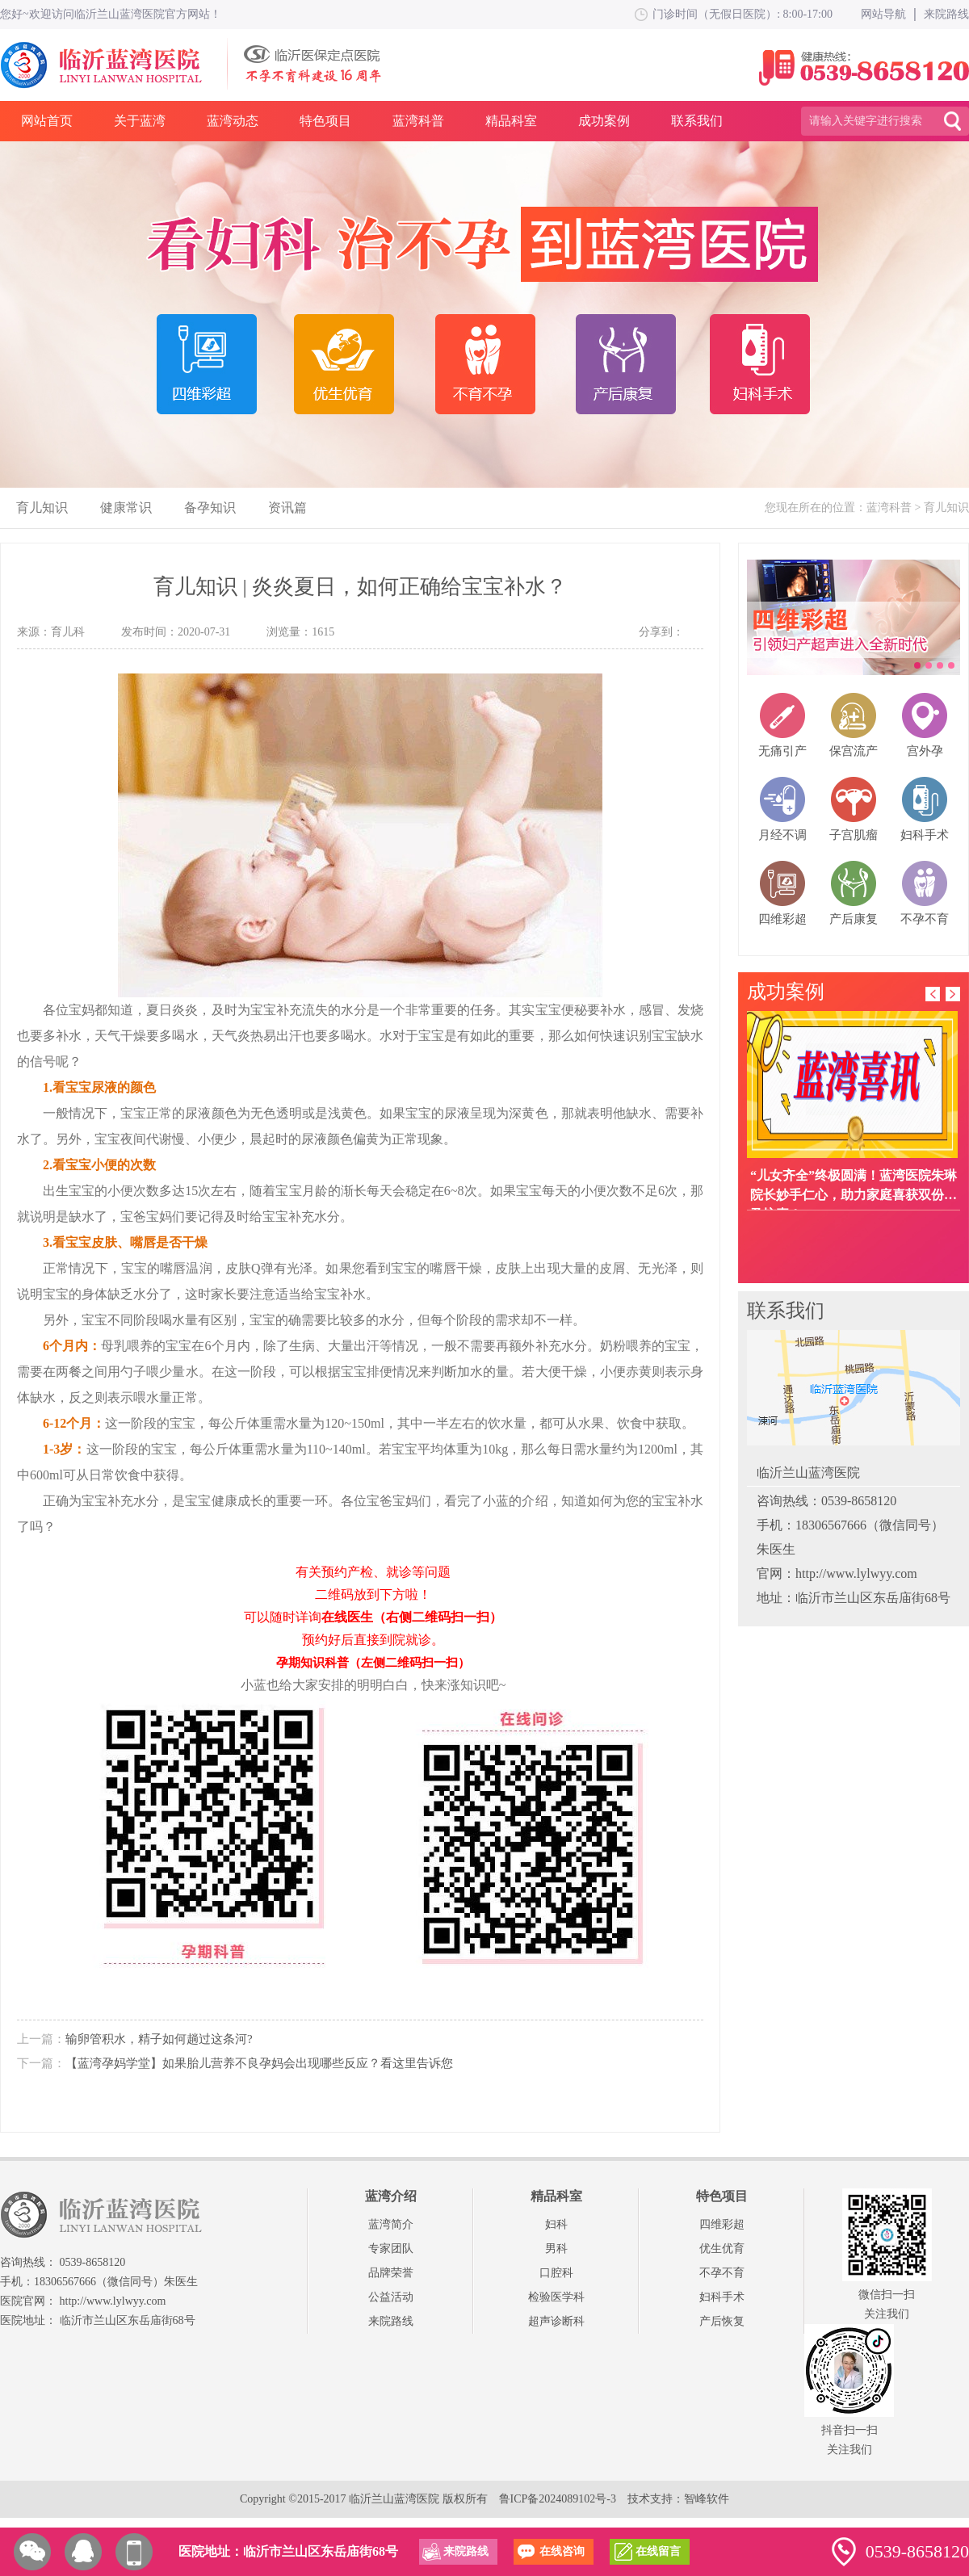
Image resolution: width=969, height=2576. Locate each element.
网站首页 (47, 121)
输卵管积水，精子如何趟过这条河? (159, 2039)
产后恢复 (722, 2321)
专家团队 (390, 2248)
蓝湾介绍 (391, 2196)
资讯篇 (287, 507)
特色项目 (325, 121)
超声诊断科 (556, 2321)
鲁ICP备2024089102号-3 (557, 2499)
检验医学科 (556, 2297)
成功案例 (604, 121)
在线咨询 (562, 2551)
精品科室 (511, 121)
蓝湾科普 (418, 121)
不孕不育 (722, 2273)
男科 (556, 2248)
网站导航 (883, 14)
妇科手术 (722, 2297)
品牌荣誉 (390, 2273)
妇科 (556, 2224)
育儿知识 (42, 507)
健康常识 (126, 507)
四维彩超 (722, 2224)
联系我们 (697, 121)
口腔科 (556, 2273)
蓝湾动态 (232, 121)
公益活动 (390, 2297)
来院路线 (946, 14)
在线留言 (658, 2551)
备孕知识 (210, 507)
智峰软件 (706, 2499)
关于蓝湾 (140, 121)
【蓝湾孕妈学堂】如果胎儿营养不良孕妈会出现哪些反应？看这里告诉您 (259, 2063)
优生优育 (722, 2248)
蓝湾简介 (390, 2224)
